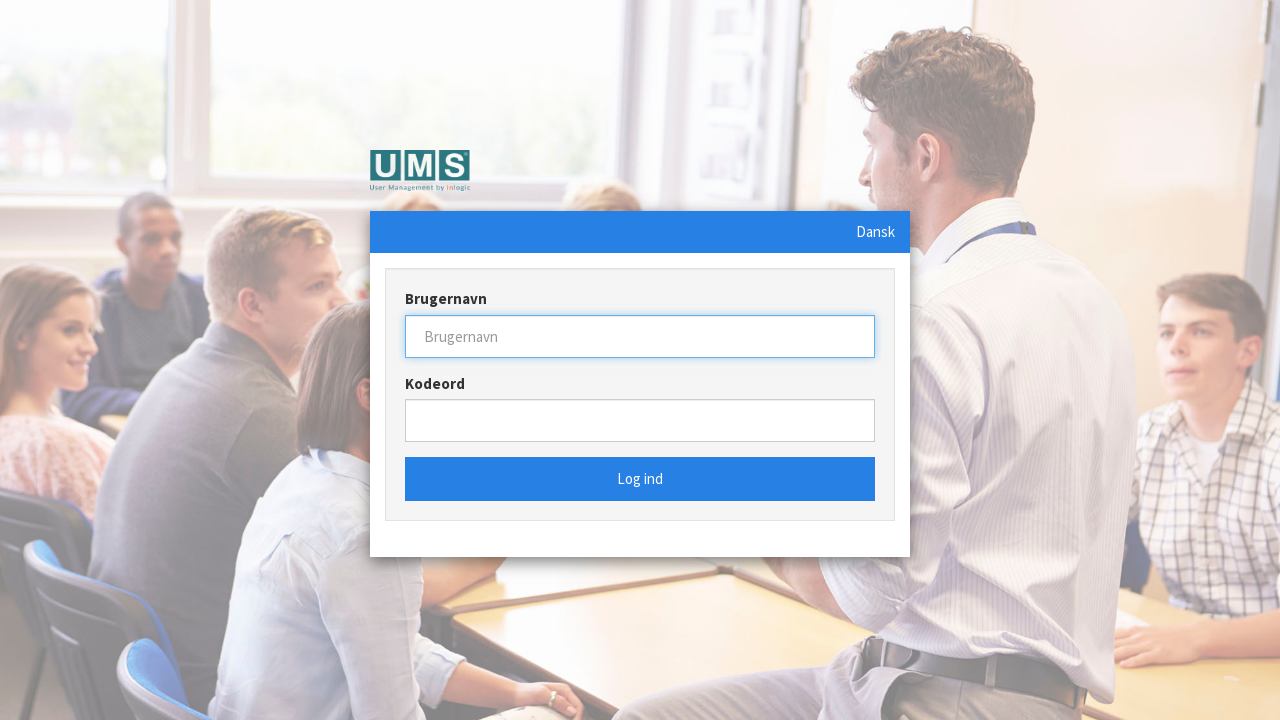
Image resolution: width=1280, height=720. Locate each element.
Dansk (875, 231)
